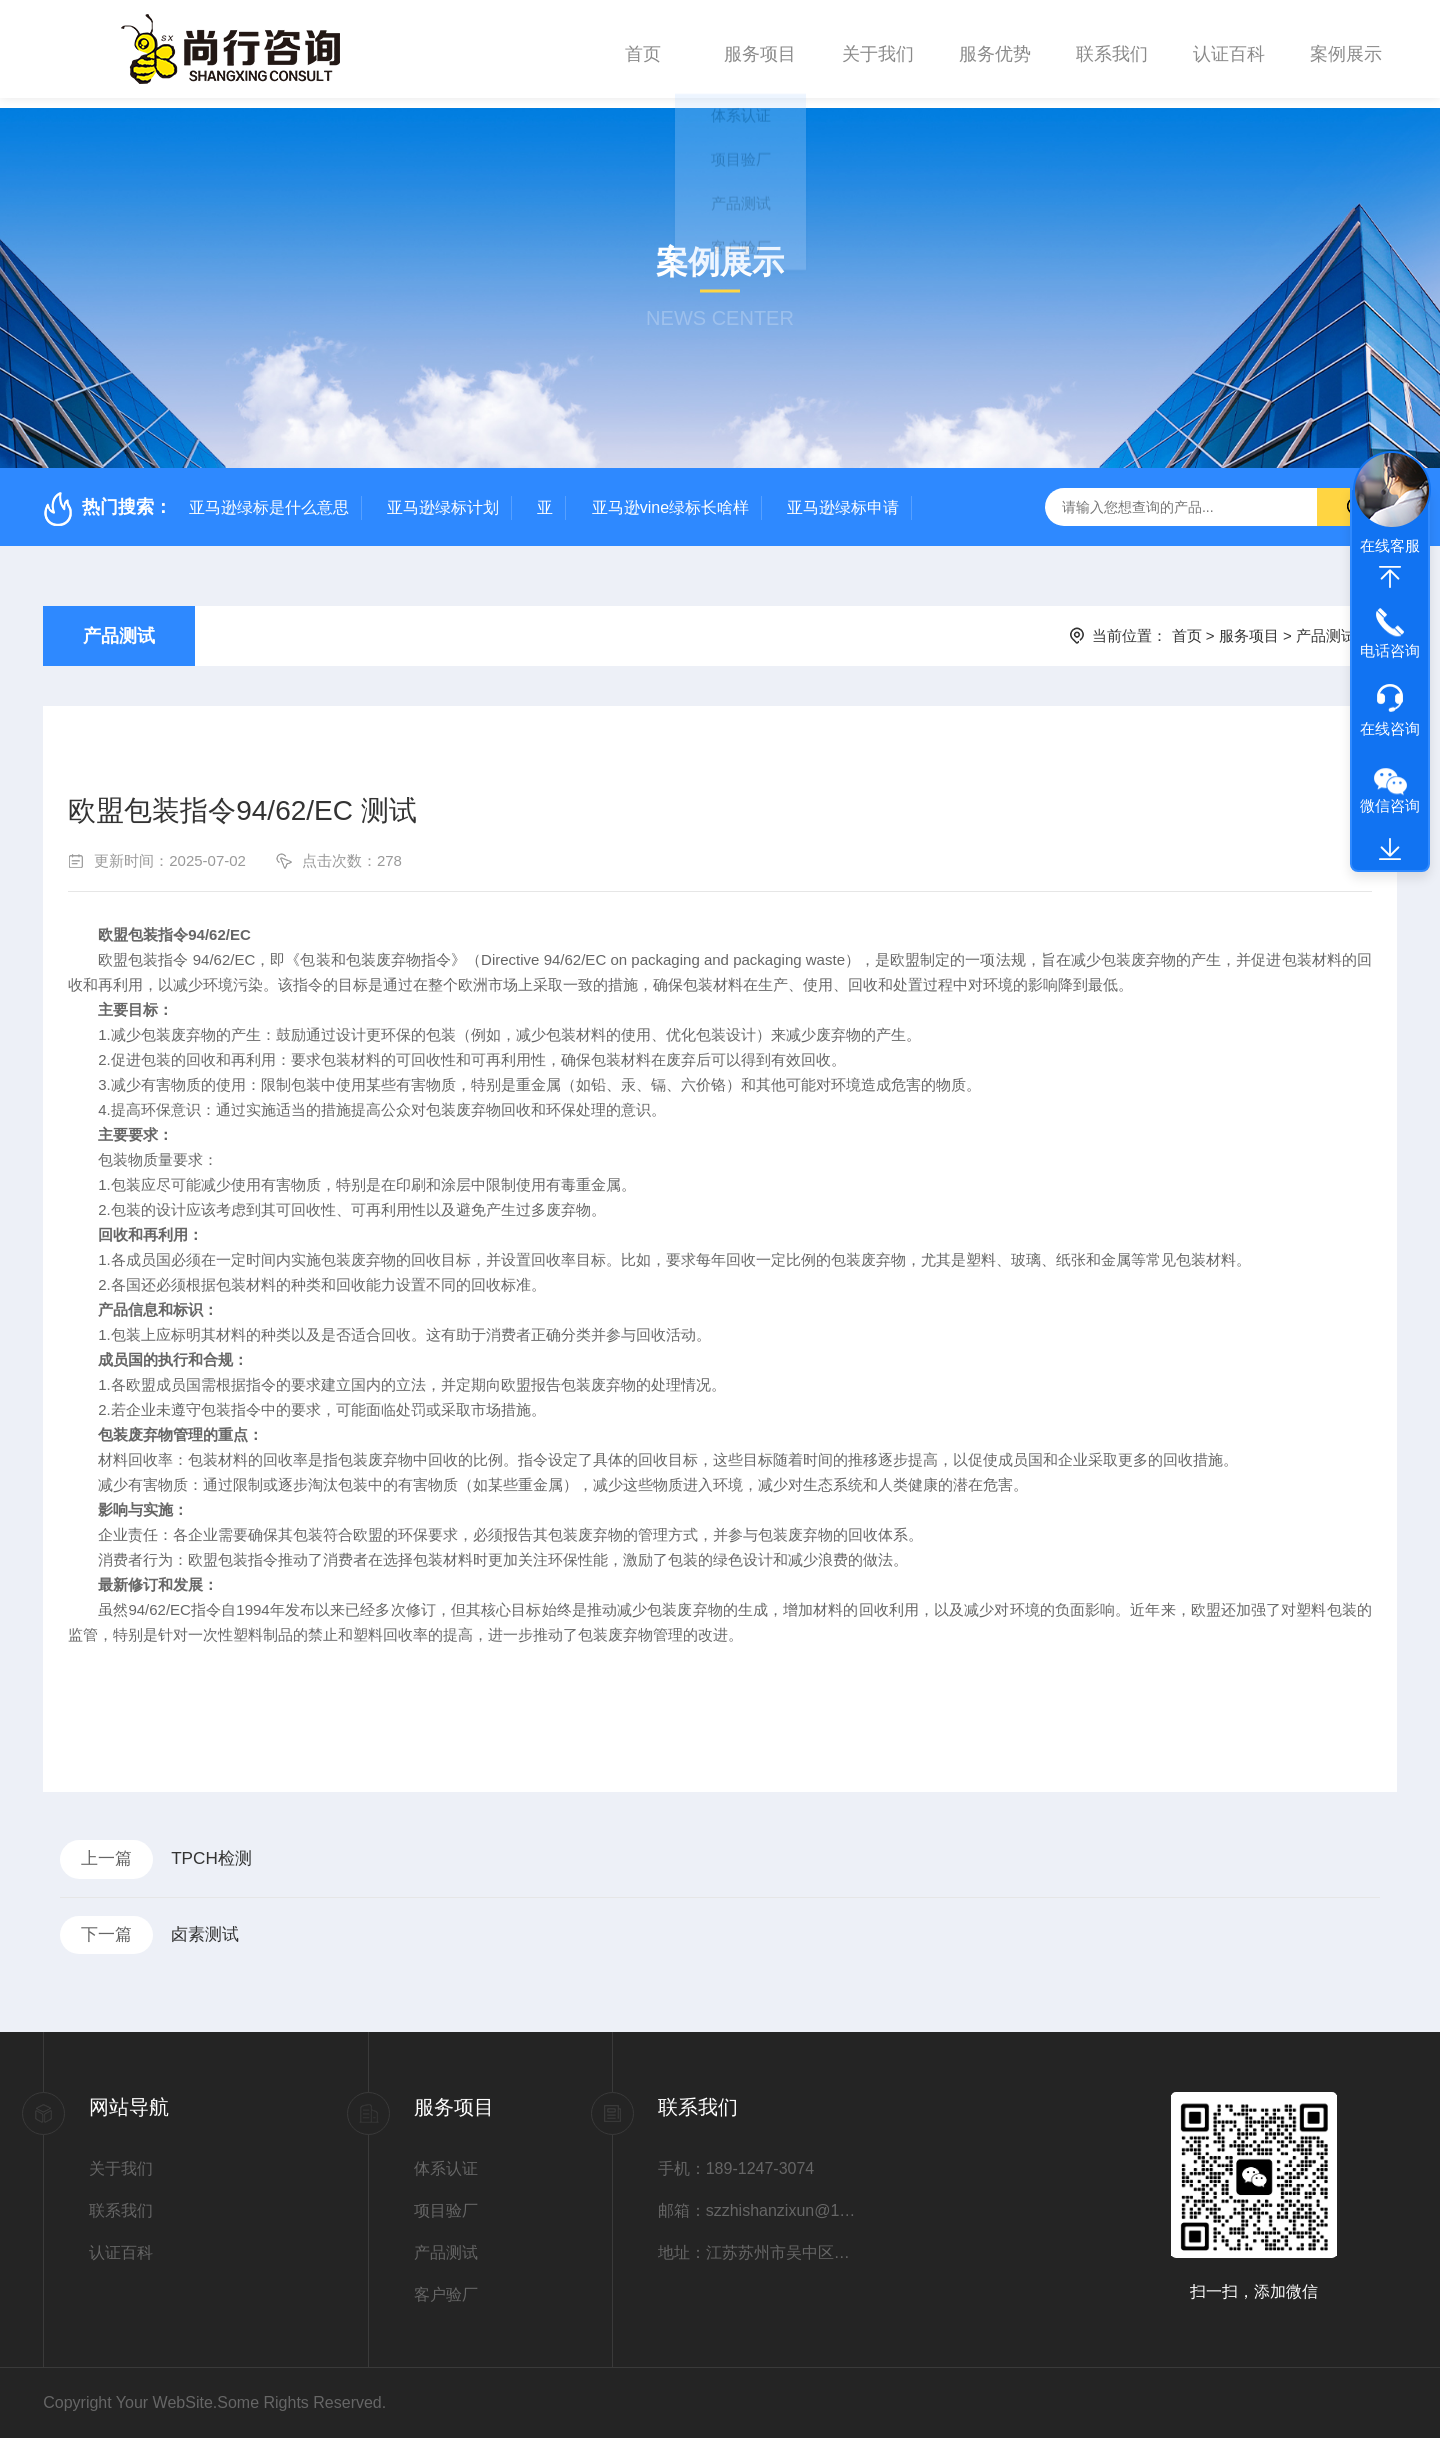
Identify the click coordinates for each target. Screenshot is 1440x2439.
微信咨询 (1390, 805)
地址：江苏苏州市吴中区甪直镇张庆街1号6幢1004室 (757, 2253)
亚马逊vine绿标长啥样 (670, 497)
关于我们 (878, 49)
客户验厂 (446, 2295)
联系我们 (1112, 49)
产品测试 (119, 626)
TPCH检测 (222, 1852)
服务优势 (995, 49)
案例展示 (1346, 49)
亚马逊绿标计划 (443, 497)
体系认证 (446, 2169)
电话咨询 (1390, 650)
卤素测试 (216, 1933)
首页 (643, 49)
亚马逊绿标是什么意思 (269, 497)
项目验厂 (446, 2211)
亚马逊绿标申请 (843, 497)
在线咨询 (1390, 728)
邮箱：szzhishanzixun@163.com (757, 2211)
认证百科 (1229, 49)
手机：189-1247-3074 (736, 2169)
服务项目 (760, 49)
